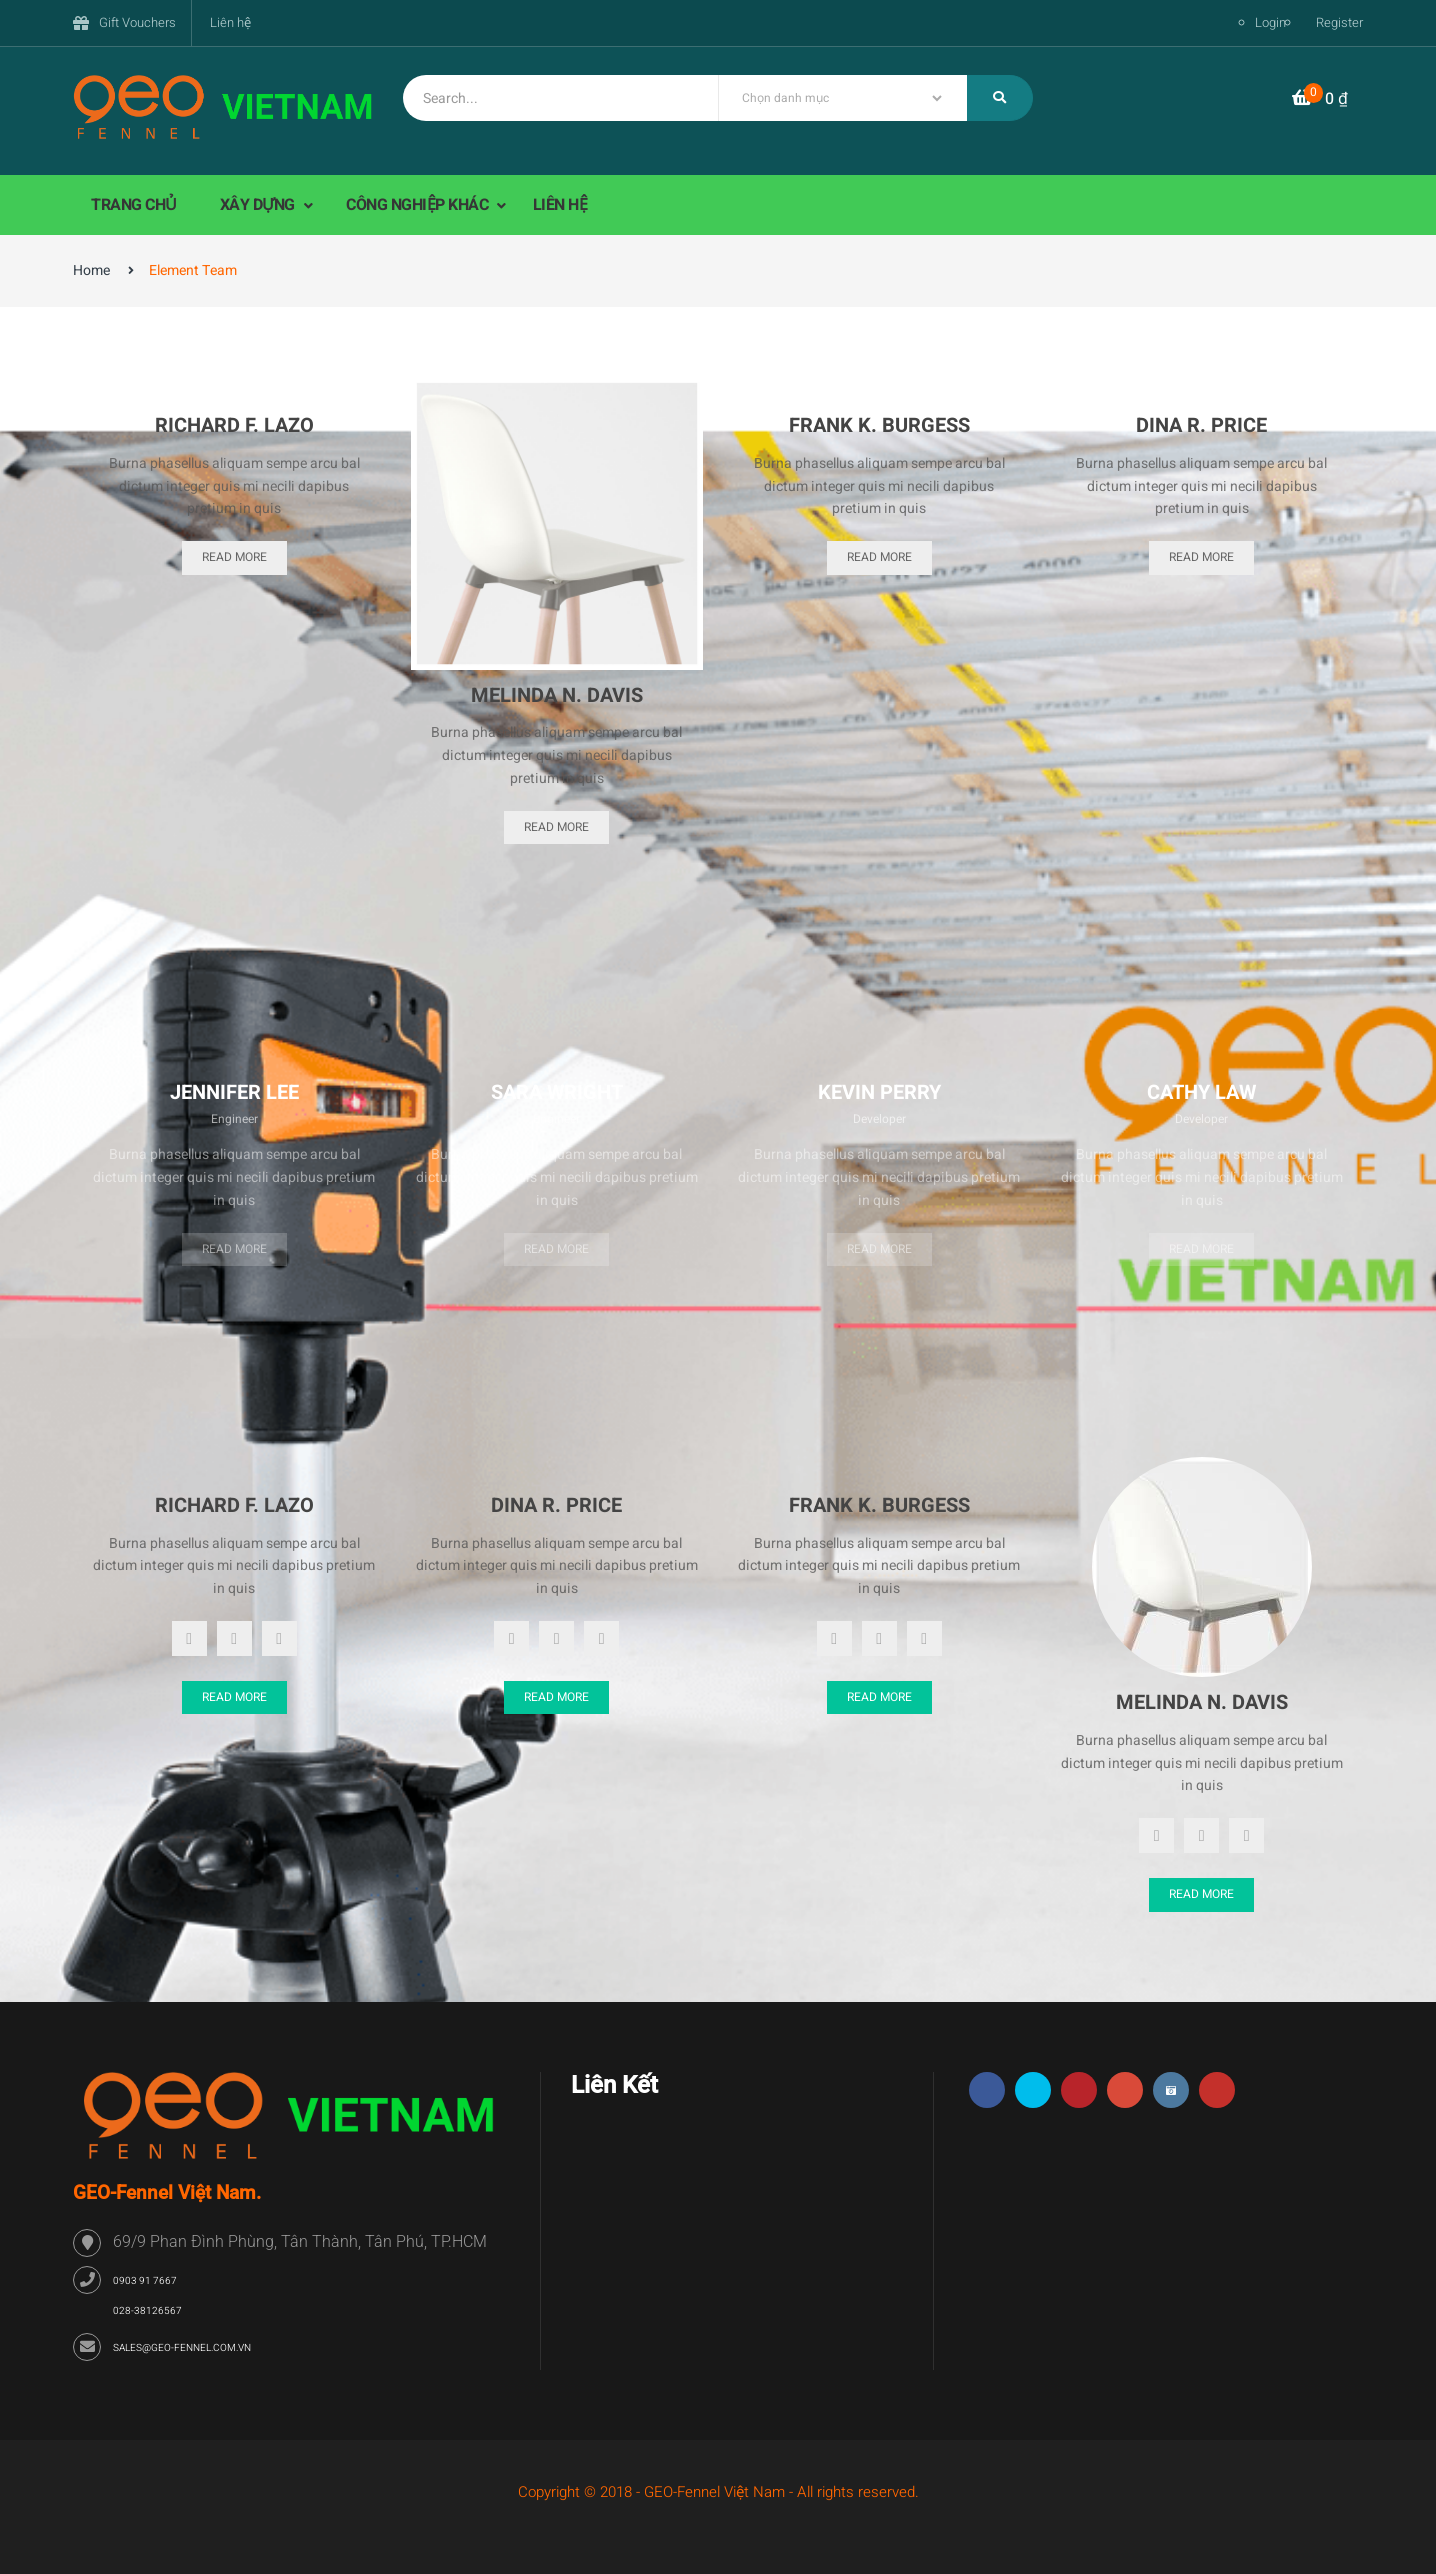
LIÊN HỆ (560, 205)
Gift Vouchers (137, 22)
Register (1339, 22)
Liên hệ (230, 22)
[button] (1320, 99)
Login (1270, 22)
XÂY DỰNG (259, 205)
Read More (234, 557)
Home (91, 270)
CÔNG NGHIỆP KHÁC (419, 205)
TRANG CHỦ (134, 205)
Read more (234, 1249)
